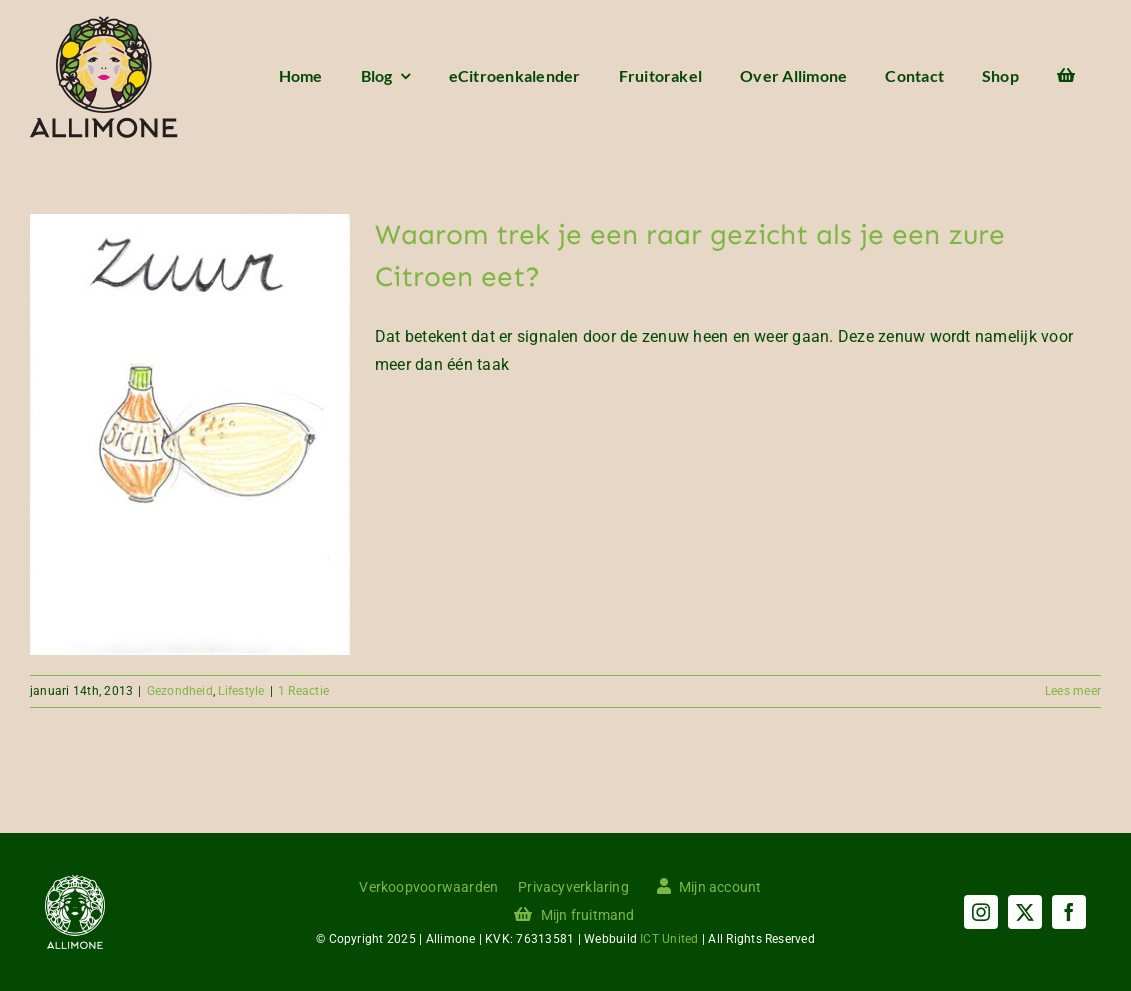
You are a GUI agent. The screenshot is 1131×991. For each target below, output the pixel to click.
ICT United (669, 939)
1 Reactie (303, 691)
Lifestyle (241, 691)
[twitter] (1025, 912)
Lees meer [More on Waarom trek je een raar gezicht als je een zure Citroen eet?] (1073, 691)
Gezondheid (180, 691)
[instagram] (981, 912)
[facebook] (1069, 912)
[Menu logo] (104, 23)
